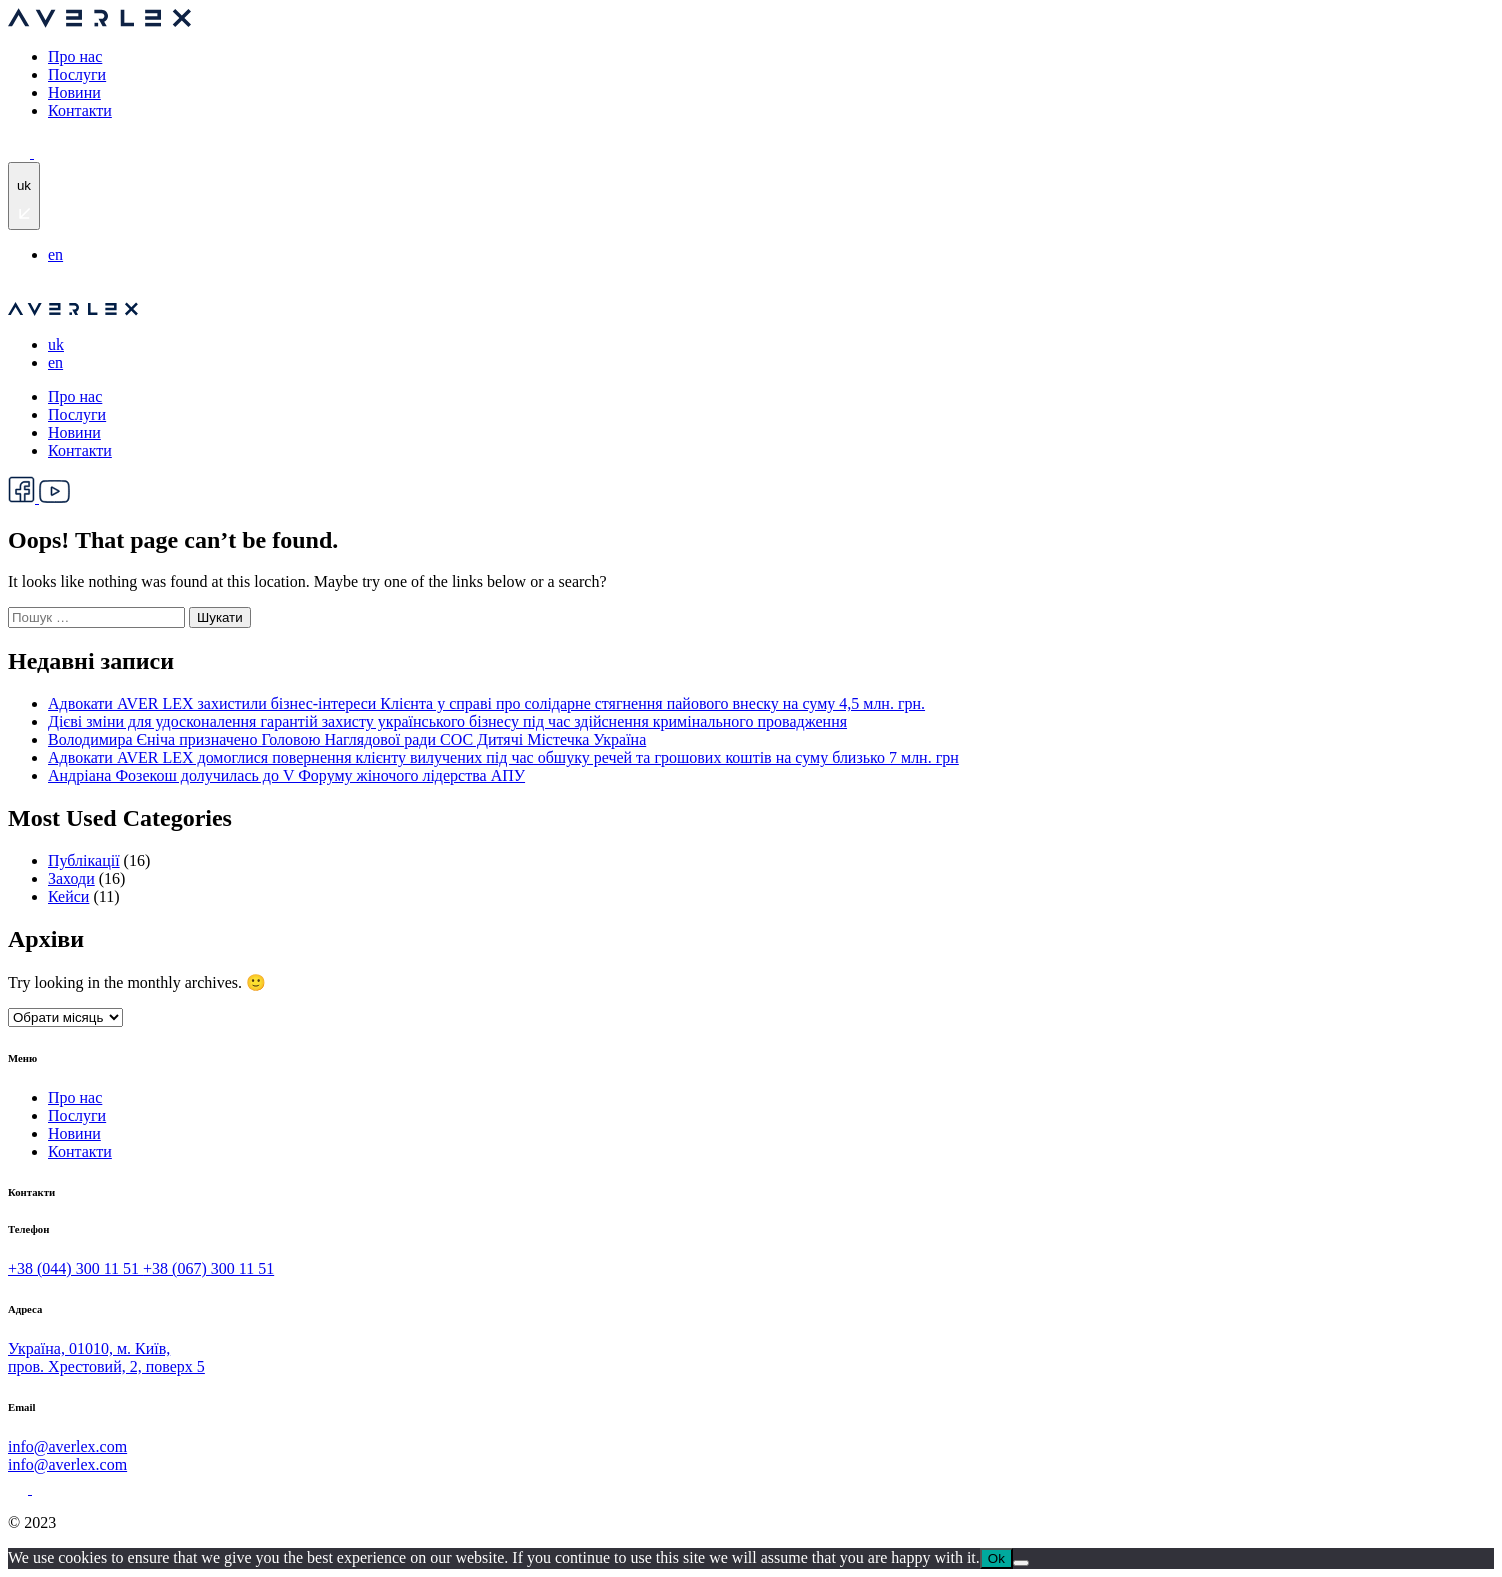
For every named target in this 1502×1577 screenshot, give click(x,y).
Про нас (75, 56)
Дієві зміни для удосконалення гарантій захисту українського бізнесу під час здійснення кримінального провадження (447, 721)
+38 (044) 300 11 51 (75, 1268)
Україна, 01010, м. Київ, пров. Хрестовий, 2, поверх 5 (106, 1357)
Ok (996, 1558)
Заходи (71, 878)
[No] (1021, 1563)
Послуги (77, 74)
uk (56, 344)
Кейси (68, 896)
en (55, 254)
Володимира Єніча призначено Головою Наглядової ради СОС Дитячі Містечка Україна (347, 739)
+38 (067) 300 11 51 (208, 1268)
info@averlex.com (67, 1446)
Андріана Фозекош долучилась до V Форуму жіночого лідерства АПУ (286, 775)
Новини (74, 92)
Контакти (80, 110)
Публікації (84, 860)
